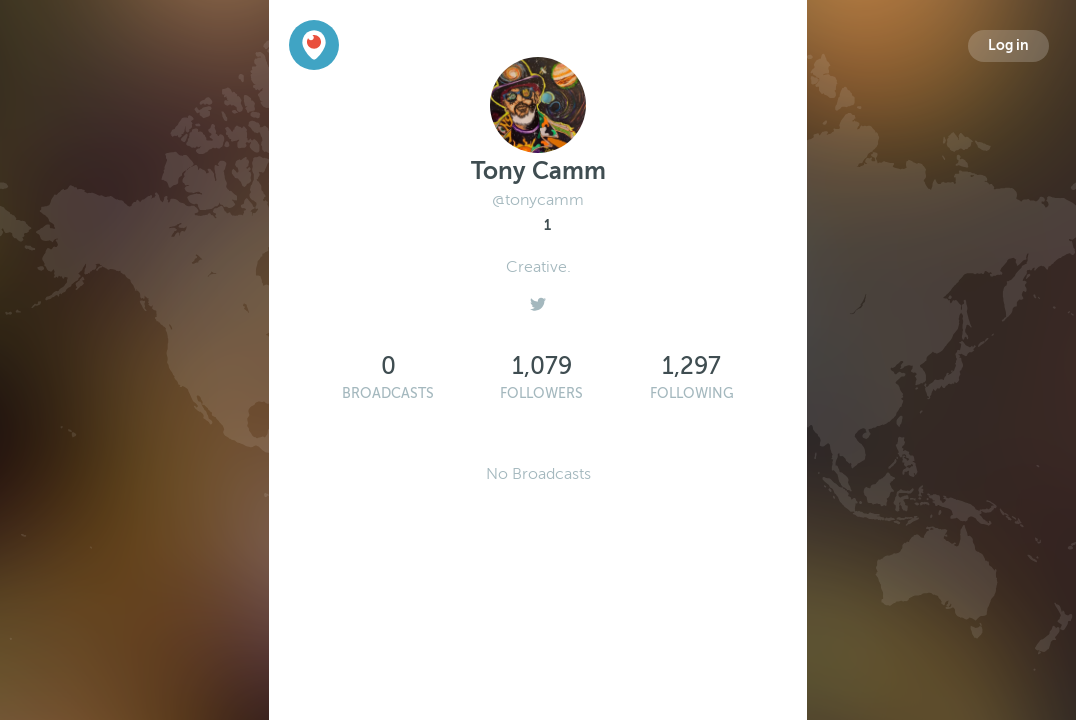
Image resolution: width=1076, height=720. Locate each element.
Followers (541, 393)
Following (692, 393)
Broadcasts (388, 393)
